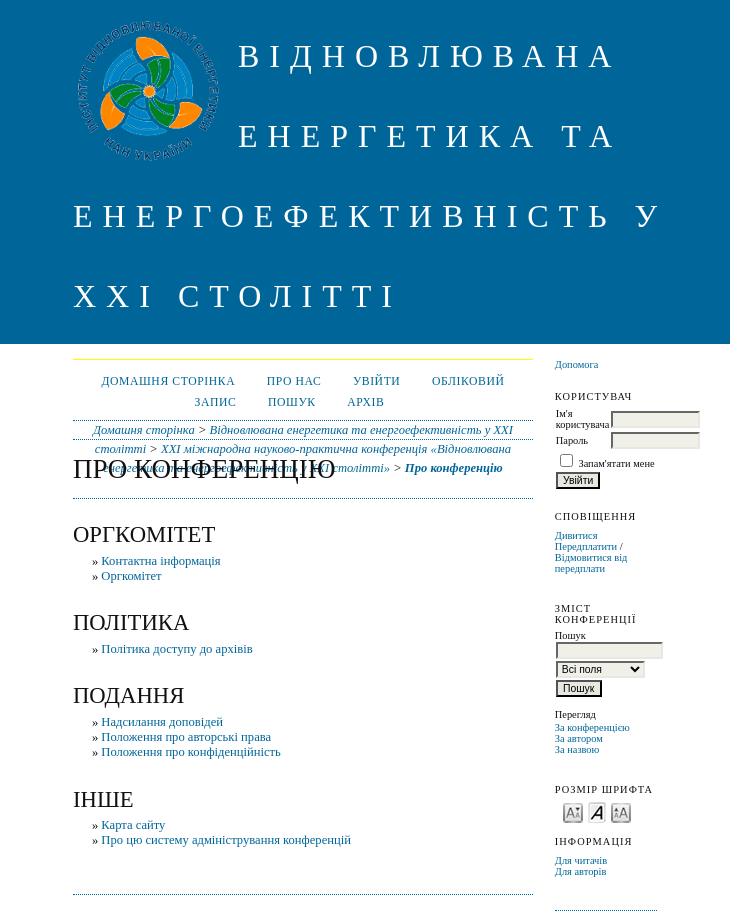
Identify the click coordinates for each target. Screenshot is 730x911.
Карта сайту (133, 825)
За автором (579, 738)
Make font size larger (621, 811)
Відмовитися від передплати (591, 563)
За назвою (577, 749)
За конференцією (592, 727)
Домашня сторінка (168, 381)
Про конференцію (454, 468)
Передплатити (586, 546)
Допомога (577, 364)
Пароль (572, 440)
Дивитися (576, 535)
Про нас (294, 381)
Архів (365, 402)
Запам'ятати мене (616, 463)
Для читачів (581, 860)
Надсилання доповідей (162, 722)
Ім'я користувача (582, 419)
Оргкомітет (131, 576)
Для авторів (581, 871)
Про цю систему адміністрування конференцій (226, 840)
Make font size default (597, 811)
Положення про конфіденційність (191, 752)
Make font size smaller (573, 811)
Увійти (377, 381)
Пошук (292, 402)
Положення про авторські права (186, 737)
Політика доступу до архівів (176, 649)
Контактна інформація (160, 561)
